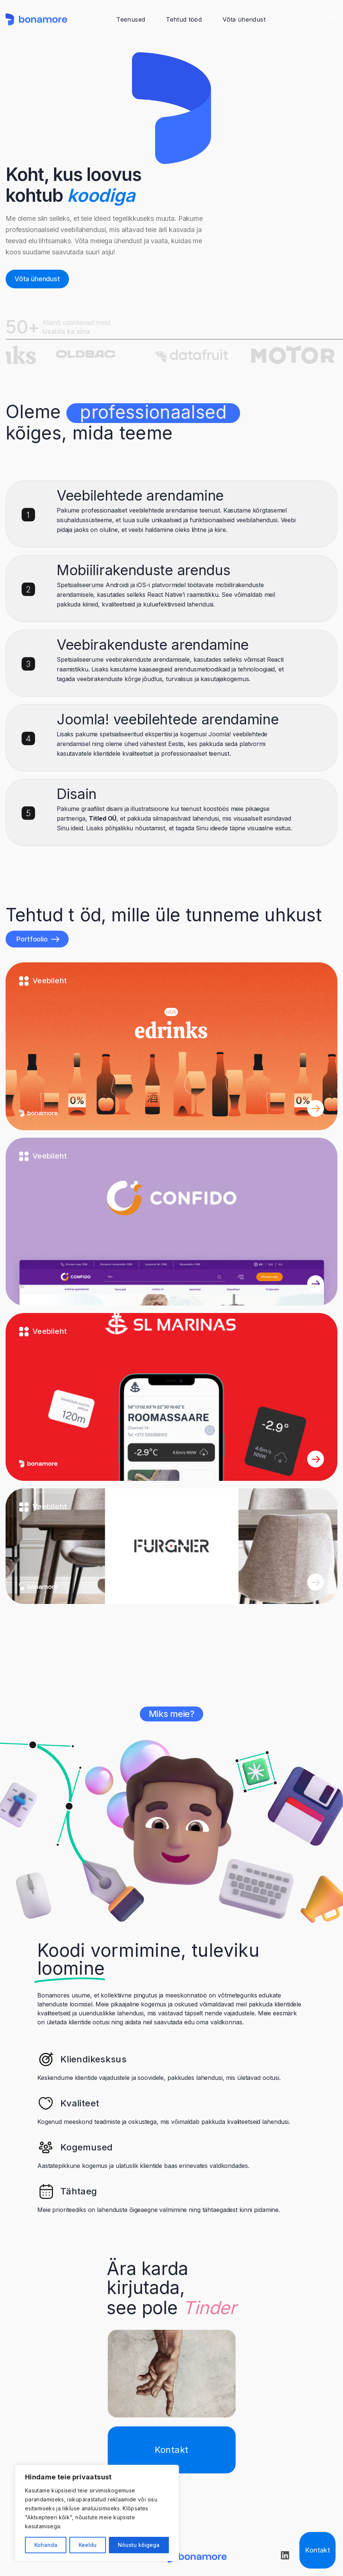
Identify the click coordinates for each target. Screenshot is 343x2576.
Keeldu (88, 2545)
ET (333, 18)
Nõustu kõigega (139, 2545)
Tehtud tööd (184, 19)
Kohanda (45, 2545)
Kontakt (317, 2550)
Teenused (130, 19)
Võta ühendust (244, 19)
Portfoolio (37, 939)
